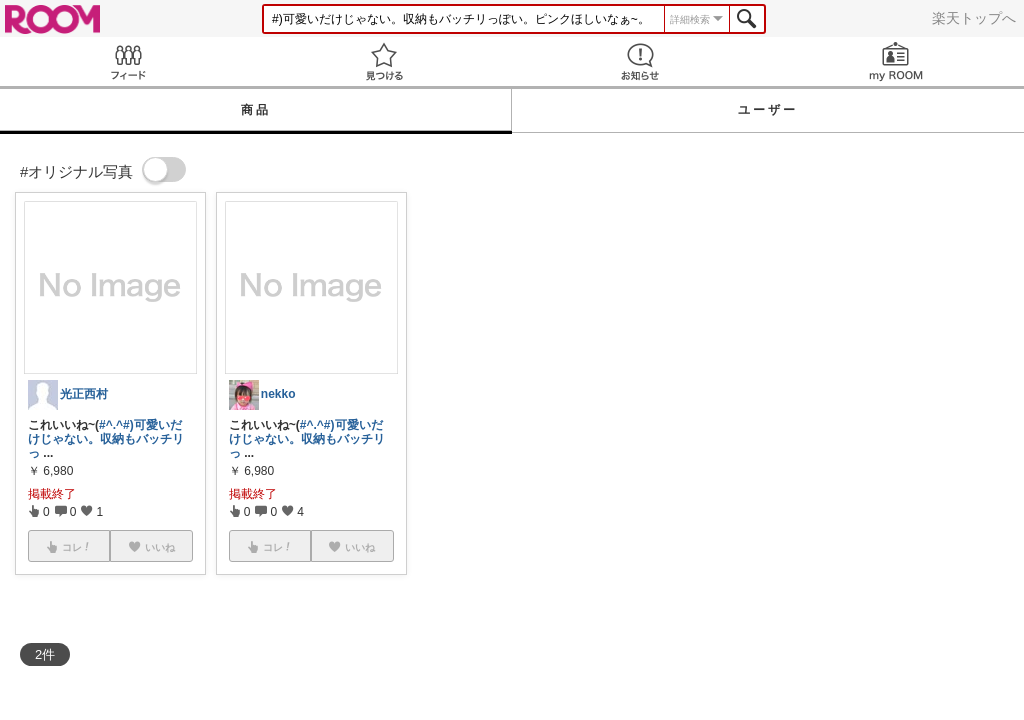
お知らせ (640, 61)
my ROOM (896, 61)
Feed (128, 61)
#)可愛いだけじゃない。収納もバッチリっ (106, 439)
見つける (384, 61)
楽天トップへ (974, 18)
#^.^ (111, 425)
